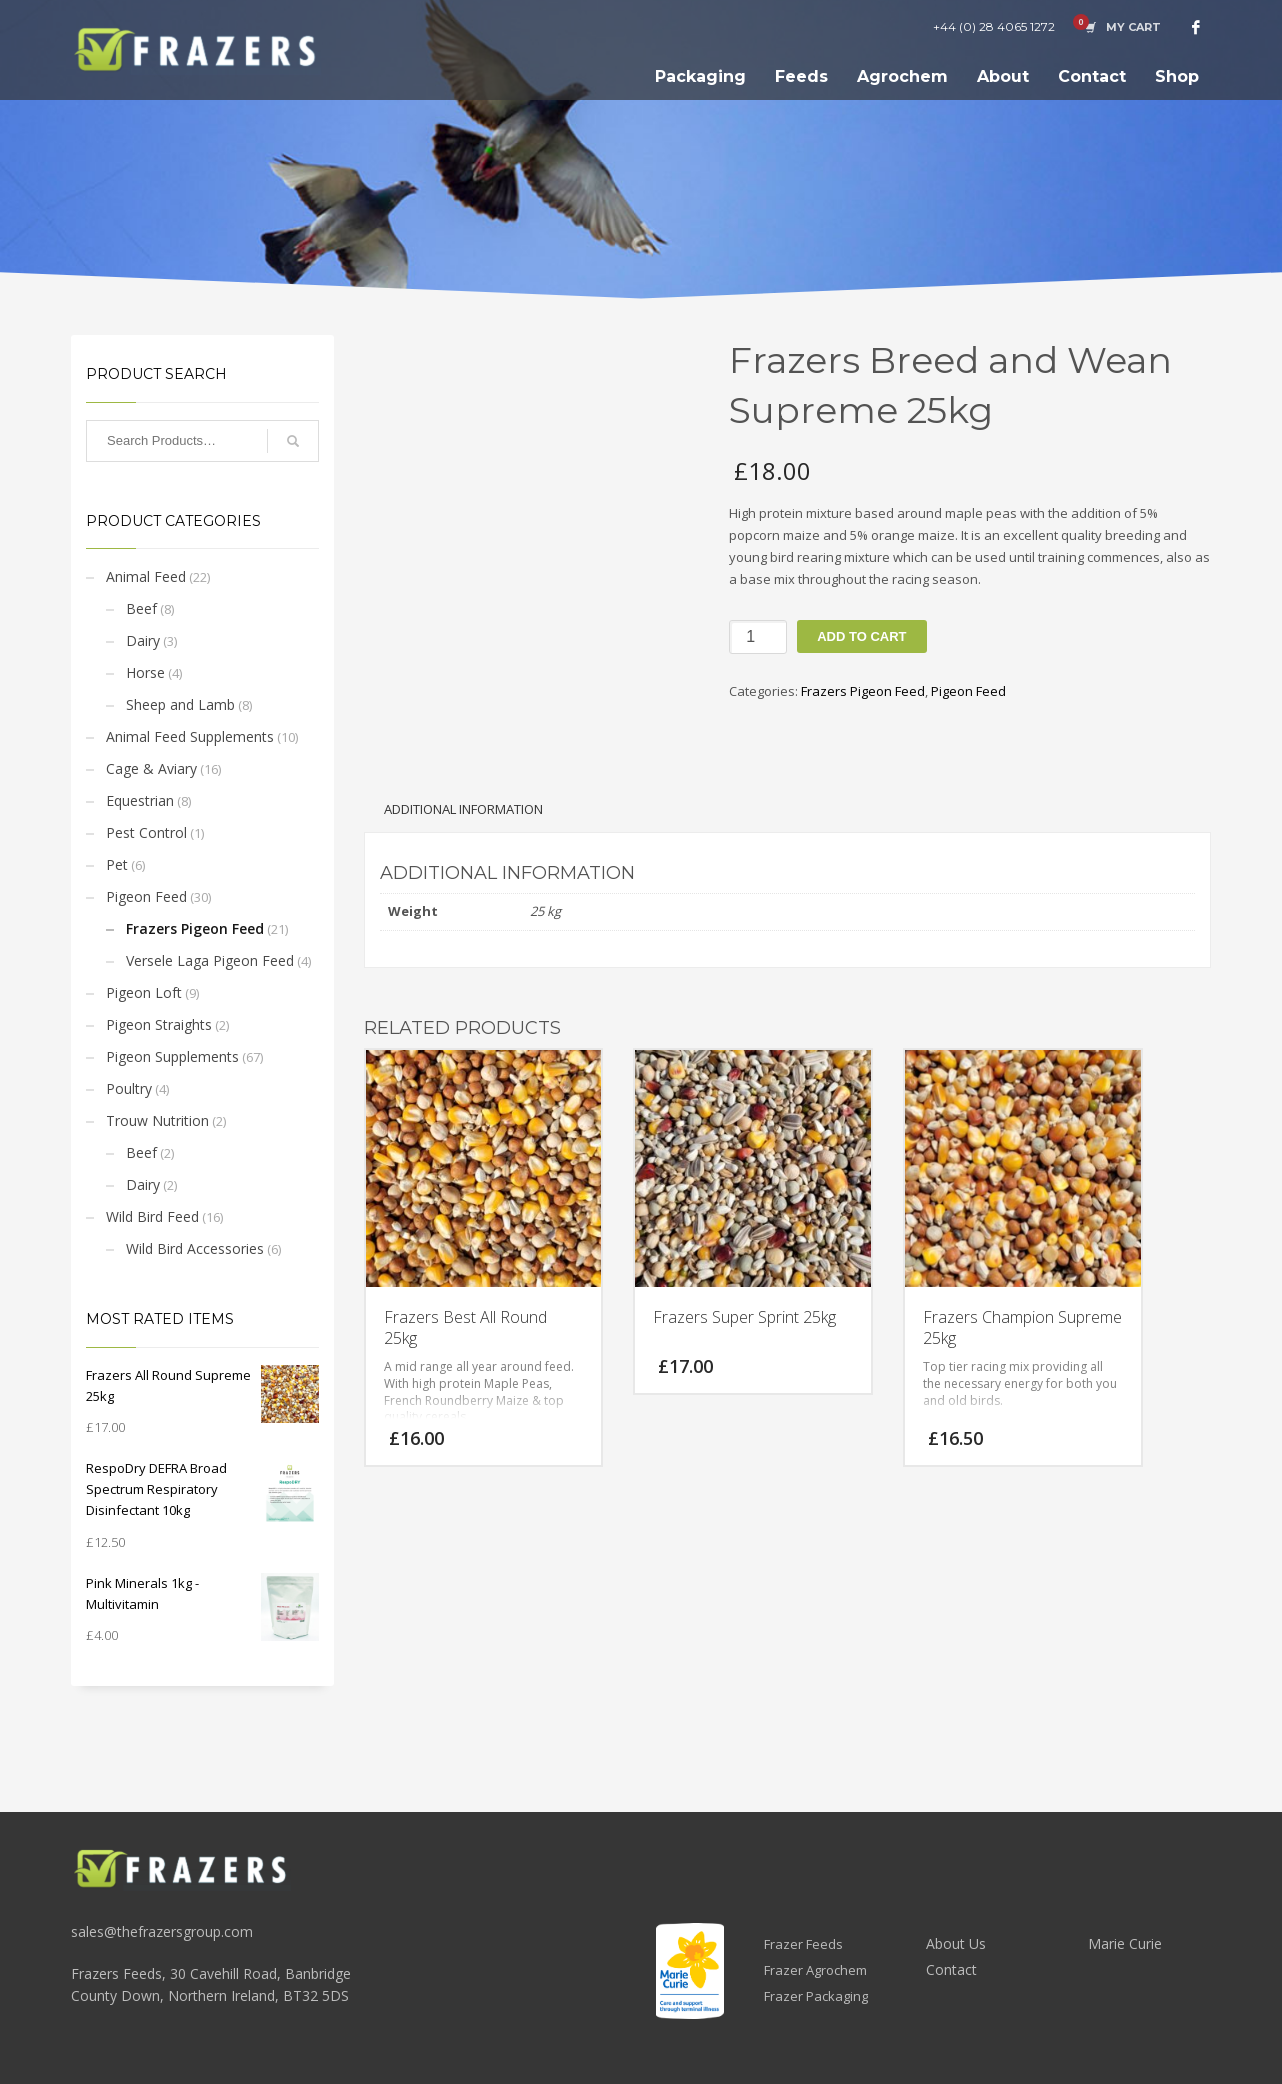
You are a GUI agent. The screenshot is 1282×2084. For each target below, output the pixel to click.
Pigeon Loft (144, 992)
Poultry (129, 1088)
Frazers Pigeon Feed (195, 928)
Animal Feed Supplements (190, 736)
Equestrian (140, 800)
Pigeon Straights (159, 1024)
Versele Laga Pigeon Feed (210, 960)
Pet (117, 864)
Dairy (143, 640)
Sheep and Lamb (180, 704)
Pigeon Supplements (172, 1056)
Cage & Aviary (151, 768)
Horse (145, 672)
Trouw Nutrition (157, 1120)
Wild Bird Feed (152, 1216)
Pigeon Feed (146, 896)
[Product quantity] (758, 637)
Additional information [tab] (463, 809)
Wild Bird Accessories (195, 1248)
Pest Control (146, 832)
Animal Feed (146, 576)
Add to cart (861, 636)
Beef (141, 608)
